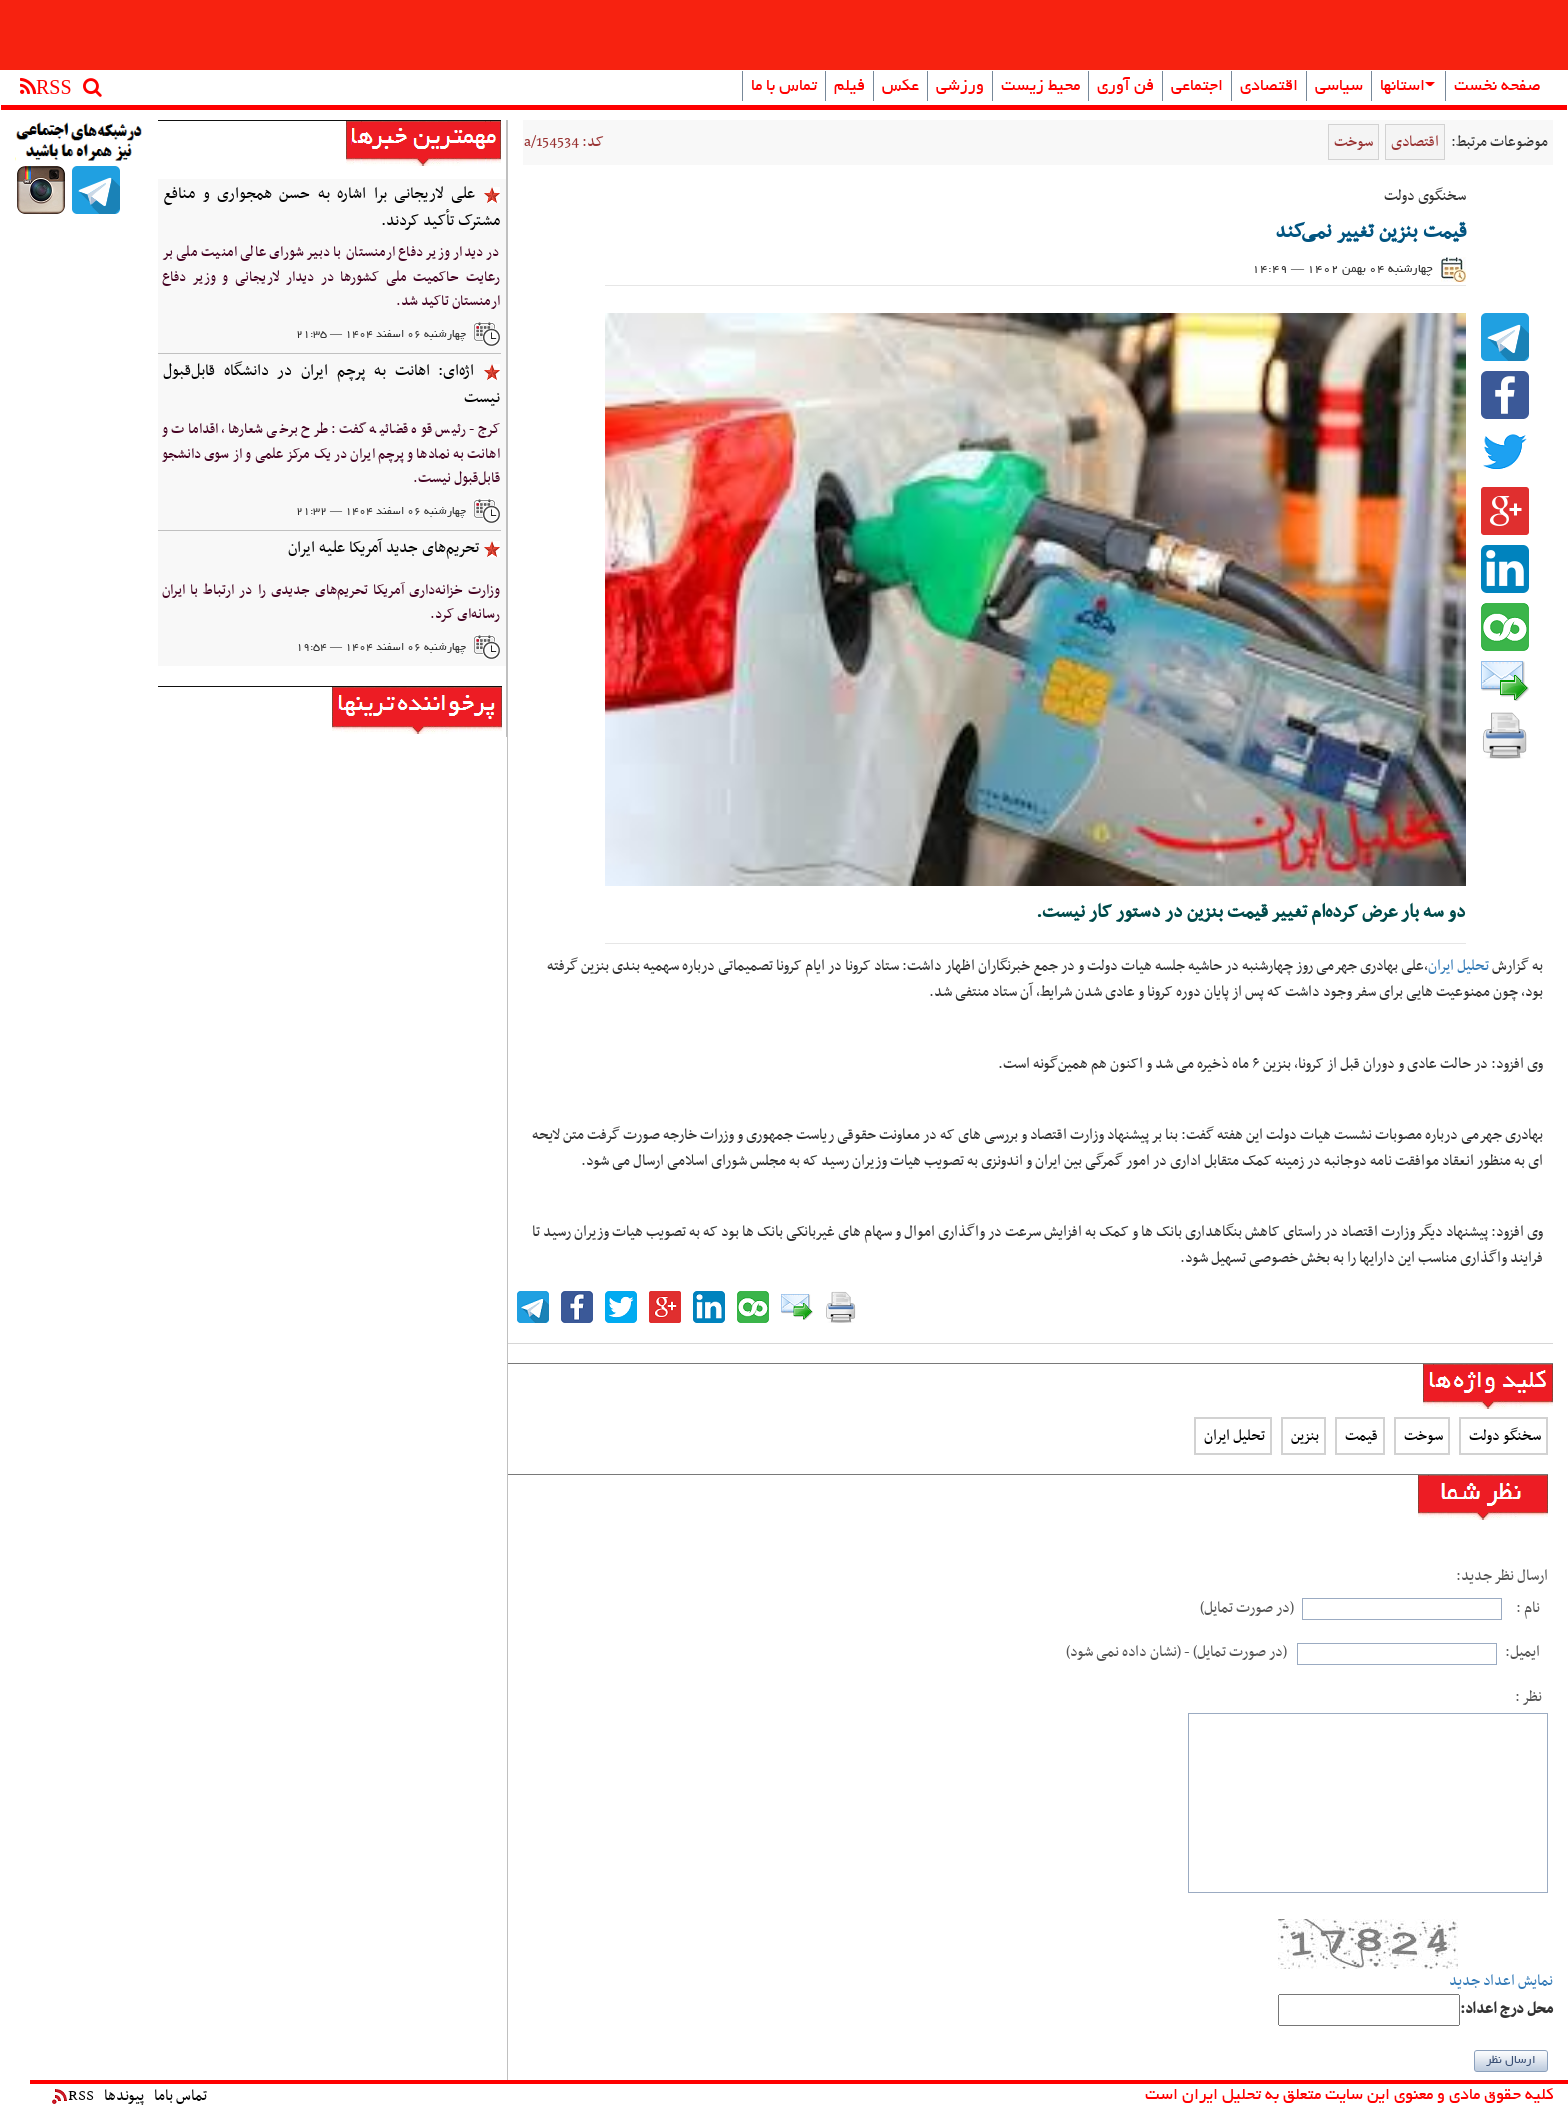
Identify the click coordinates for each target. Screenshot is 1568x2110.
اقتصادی (1269, 87)
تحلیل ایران (1458, 966)
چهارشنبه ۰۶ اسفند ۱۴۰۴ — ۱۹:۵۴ (381, 648)
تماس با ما (784, 87)
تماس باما (180, 2096)
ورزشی (960, 87)
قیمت (1360, 1436)
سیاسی (1339, 87)
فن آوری (1125, 87)
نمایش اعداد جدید (1501, 1981)
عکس (900, 87)
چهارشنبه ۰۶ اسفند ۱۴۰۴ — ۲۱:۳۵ (381, 335)
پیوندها (124, 2096)
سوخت (1353, 142)
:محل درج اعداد (1506, 2009)
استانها (1407, 87)
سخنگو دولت (1503, 1436)
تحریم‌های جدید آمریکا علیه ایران (383, 548)
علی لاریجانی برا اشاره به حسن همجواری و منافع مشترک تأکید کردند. (331, 207)
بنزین (1303, 1436)
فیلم (849, 87)
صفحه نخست (1497, 87)
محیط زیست (1040, 87)
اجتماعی (1197, 87)
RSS (73, 2096)
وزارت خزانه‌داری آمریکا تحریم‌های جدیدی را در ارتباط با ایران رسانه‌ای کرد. (331, 602)
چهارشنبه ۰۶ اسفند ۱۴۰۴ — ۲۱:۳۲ (381, 512)
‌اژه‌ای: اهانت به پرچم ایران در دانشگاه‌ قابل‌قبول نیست (331, 384)
